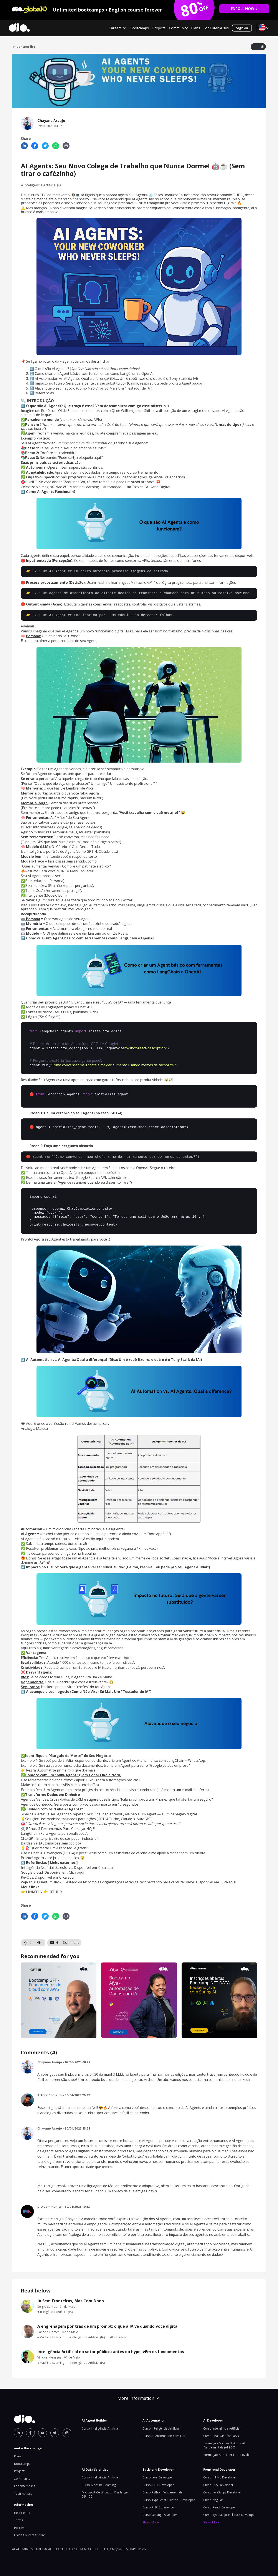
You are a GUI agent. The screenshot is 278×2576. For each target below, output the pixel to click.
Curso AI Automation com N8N (164, 2433)
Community (178, 28)
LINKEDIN (34, 1889)
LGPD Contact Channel (30, 2532)
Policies (19, 2525)
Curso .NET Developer (158, 2482)
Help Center (22, 2510)
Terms (18, 2517)
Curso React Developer (219, 2505)
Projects (158, 28)
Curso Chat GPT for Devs (221, 2433)
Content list (23, 46)
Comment (71, 1939)
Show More (150, 2520)
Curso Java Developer (157, 2475)
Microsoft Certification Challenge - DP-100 (106, 2492)
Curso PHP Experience (158, 2505)
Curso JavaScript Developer (222, 2490)
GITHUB (55, 1889)
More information (139, 2396)
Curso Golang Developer (159, 2512)
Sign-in (242, 28)
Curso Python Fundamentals (162, 2490)
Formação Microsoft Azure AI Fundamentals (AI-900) (224, 2442)
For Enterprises (216, 28)
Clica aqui (106, 1865)
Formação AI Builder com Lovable (227, 2452)
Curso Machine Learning (99, 2482)
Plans (195, 28)
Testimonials (23, 2491)
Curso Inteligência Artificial (100, 2426)
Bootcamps (139, 28)
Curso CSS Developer (218, 2482)
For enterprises (24, 2483)
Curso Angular (213, 2497)
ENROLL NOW (244, 8)
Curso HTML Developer (220, 2475)
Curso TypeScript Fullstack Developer (168, 2497)
